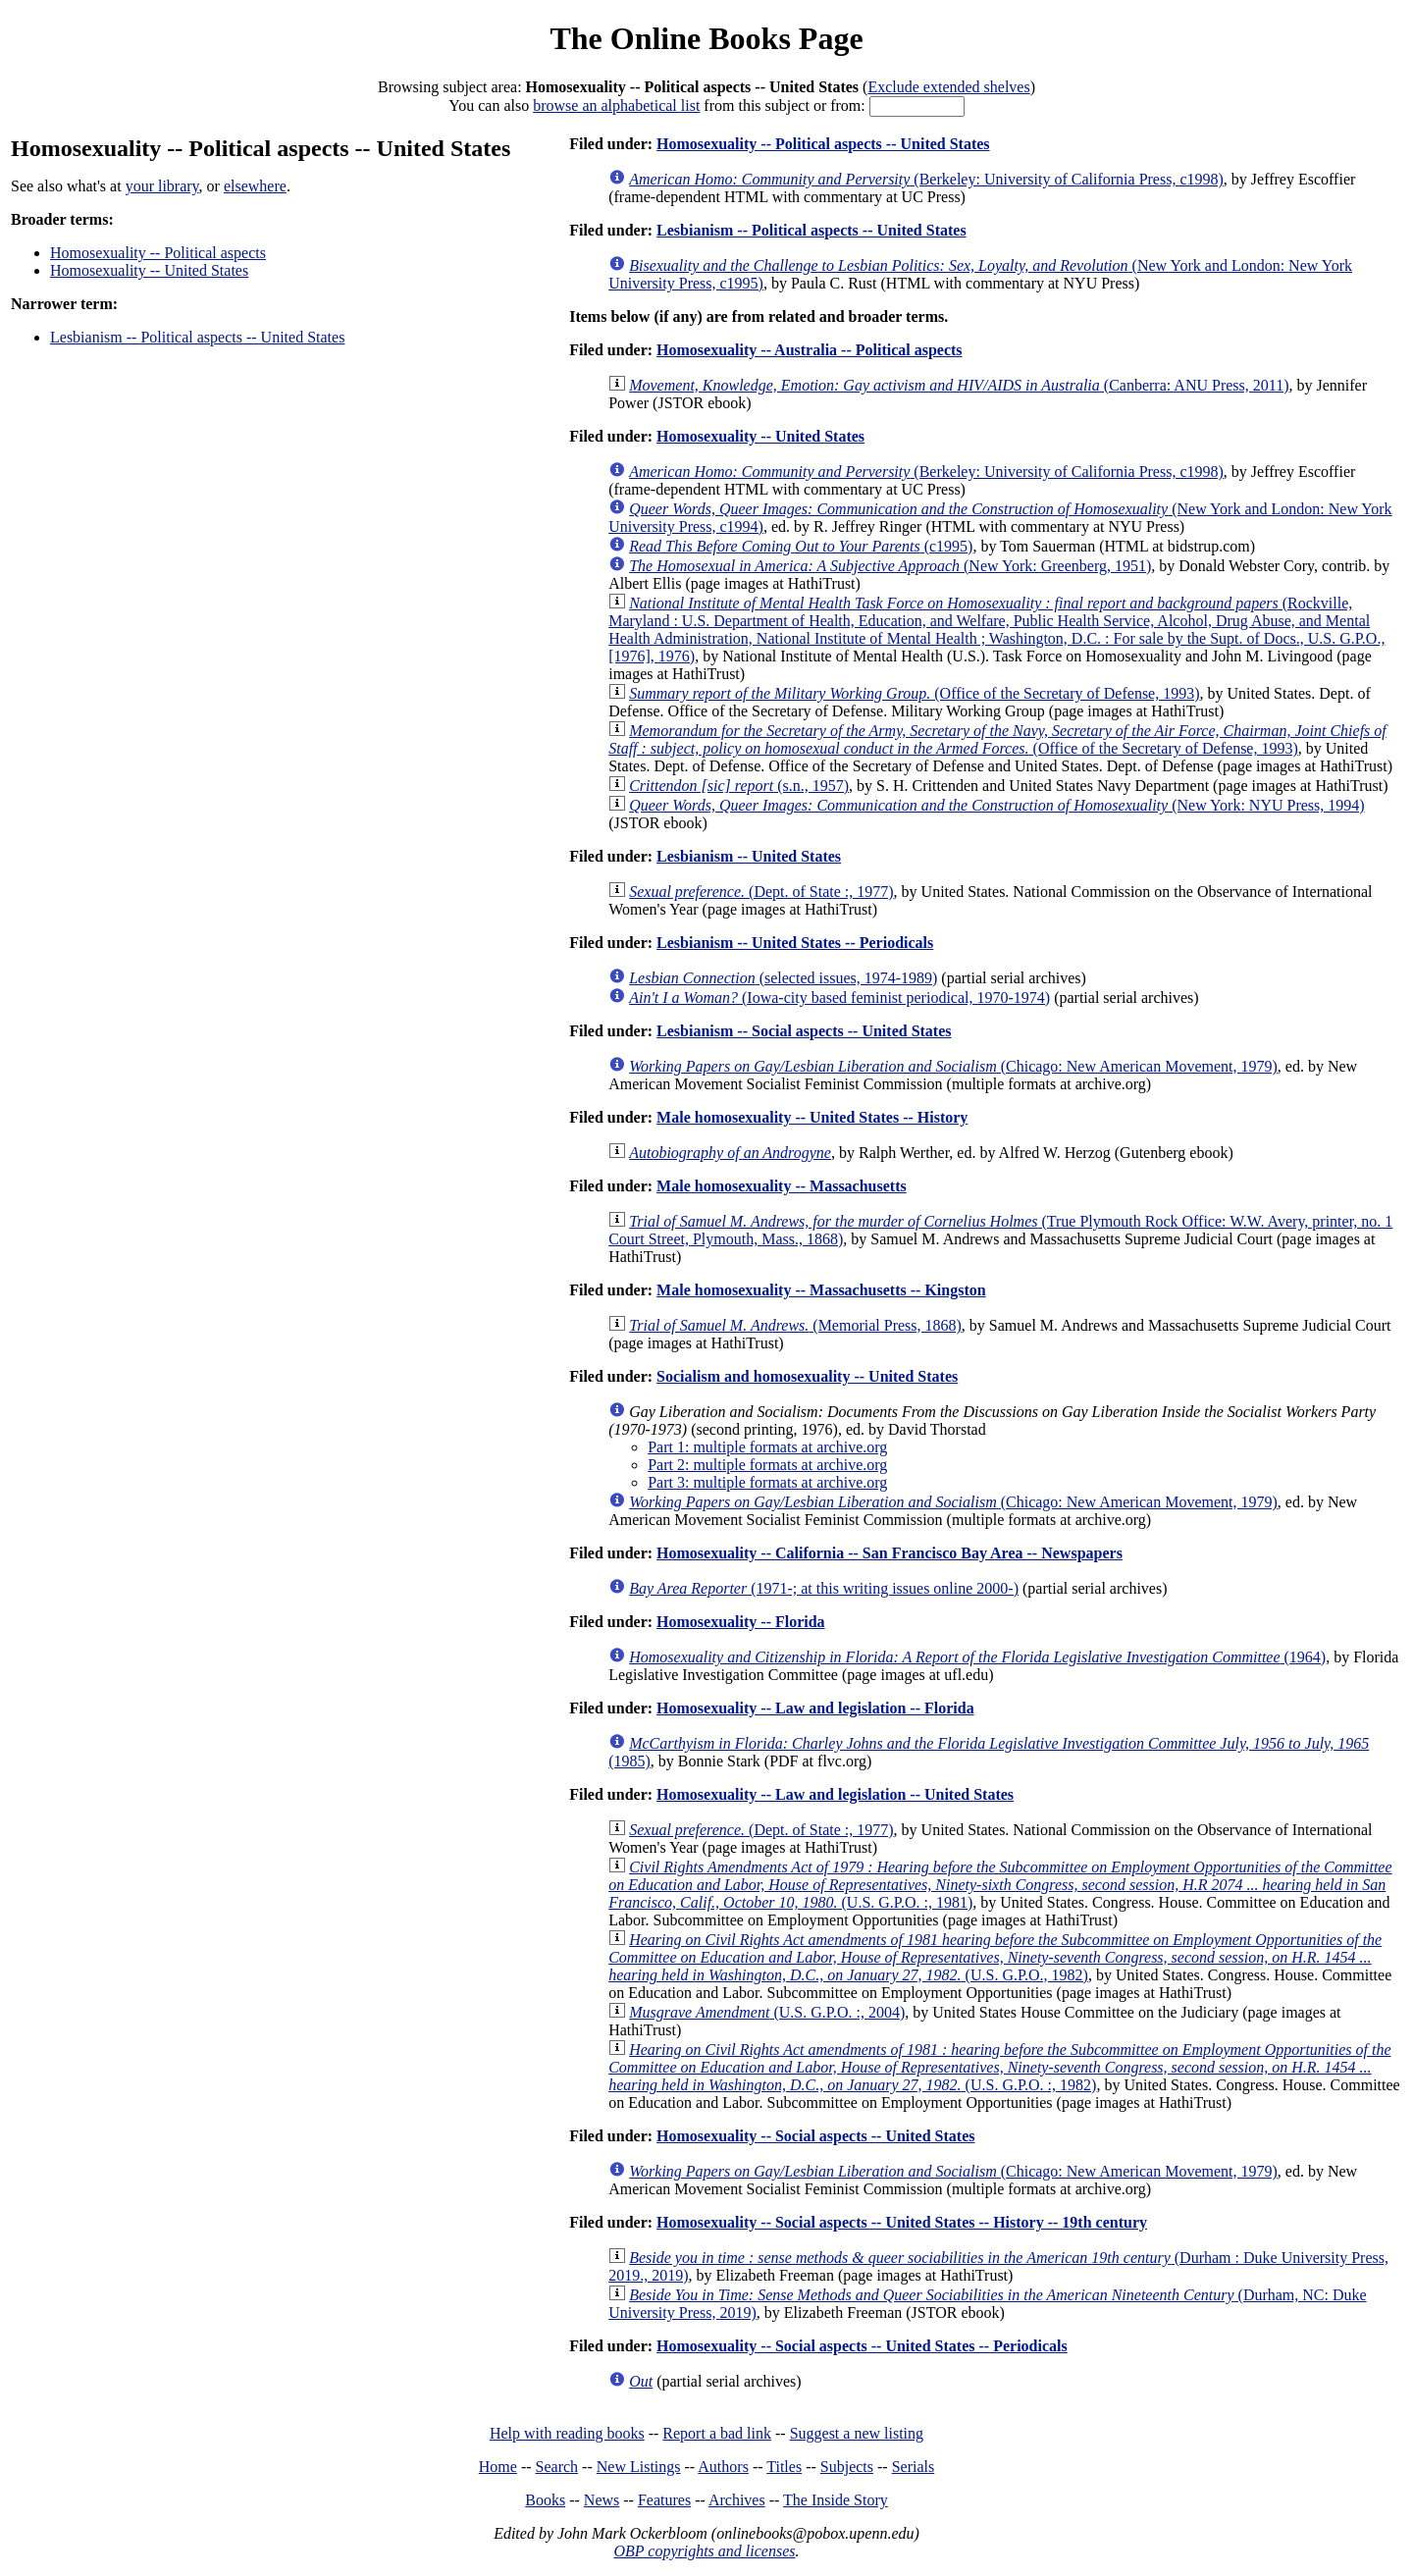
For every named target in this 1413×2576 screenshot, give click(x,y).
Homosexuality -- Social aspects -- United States (815, 2136)
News (601, 2500)
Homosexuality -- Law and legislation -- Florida (815, 1708)
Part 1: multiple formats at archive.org (767, 1447)
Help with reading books (567, 2433)
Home (498, 2466)
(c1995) (800, 546)
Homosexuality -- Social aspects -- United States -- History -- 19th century (901, 2222)
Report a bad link (716, 2433)
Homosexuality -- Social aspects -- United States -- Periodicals (862, 2346)
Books (545, 2500)
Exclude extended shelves (948, 87)
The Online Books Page (706, 38)
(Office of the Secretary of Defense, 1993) (914, 693)
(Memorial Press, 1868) (795, 1325)
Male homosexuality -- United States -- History (812, 1117)
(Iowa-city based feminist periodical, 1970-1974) (839, 997)
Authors (723, 2466)
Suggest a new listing (856, 2433)
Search (557, 2466)
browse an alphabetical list (616, 105)
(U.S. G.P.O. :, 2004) (767, 2012)
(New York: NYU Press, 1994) (996, 805)
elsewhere (255, 186)
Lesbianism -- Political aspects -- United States (197, 337)
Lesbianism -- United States (748, 856)
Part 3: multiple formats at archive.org (767, 1482)
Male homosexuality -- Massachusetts (781, 1186)
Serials (913, 2466)
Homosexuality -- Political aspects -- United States (823, 143)
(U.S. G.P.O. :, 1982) (999, 2067)
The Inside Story (835, 2500)
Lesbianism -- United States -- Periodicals (794, 942)
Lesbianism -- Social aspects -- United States (803, 1031)
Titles (784, 2466)
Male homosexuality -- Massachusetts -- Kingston (821, 1290)
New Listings (639, 2466)
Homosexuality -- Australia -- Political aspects (809, 350)
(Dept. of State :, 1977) (761, 891)
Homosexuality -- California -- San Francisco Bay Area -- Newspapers (889, 1553)
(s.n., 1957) (739, 785)
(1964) (977, 1657)
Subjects (846, 2466)
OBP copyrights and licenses (704, 2551)
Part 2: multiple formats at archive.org (767, 1464)
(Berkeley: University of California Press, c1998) (926, 179)
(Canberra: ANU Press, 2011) (958, 385)
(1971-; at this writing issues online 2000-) (824, 1588)
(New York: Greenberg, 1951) (890, 565)
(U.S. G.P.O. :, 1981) (999, 1885)
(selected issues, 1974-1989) (783, 978)
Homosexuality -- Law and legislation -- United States (835, 1794)
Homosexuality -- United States (149, 270)
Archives (736, 2500)
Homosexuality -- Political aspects (158, 252)
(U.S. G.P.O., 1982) (995, 1957)
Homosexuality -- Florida (740, 1621)
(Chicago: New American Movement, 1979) (953, 1066)
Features (664, 2500)
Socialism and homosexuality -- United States (807, 1376)
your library (162, 186)
